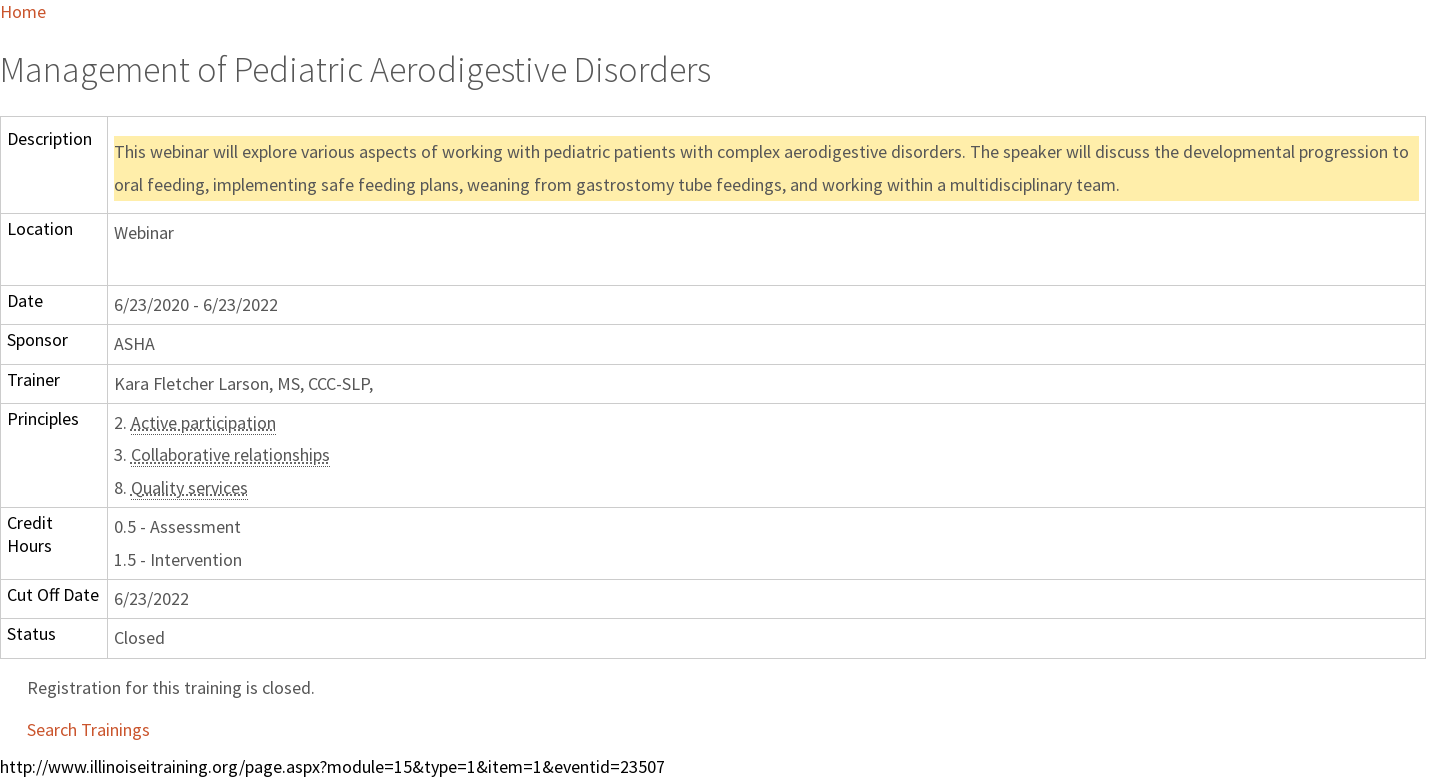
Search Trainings (88, 729)
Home (23, 11)
